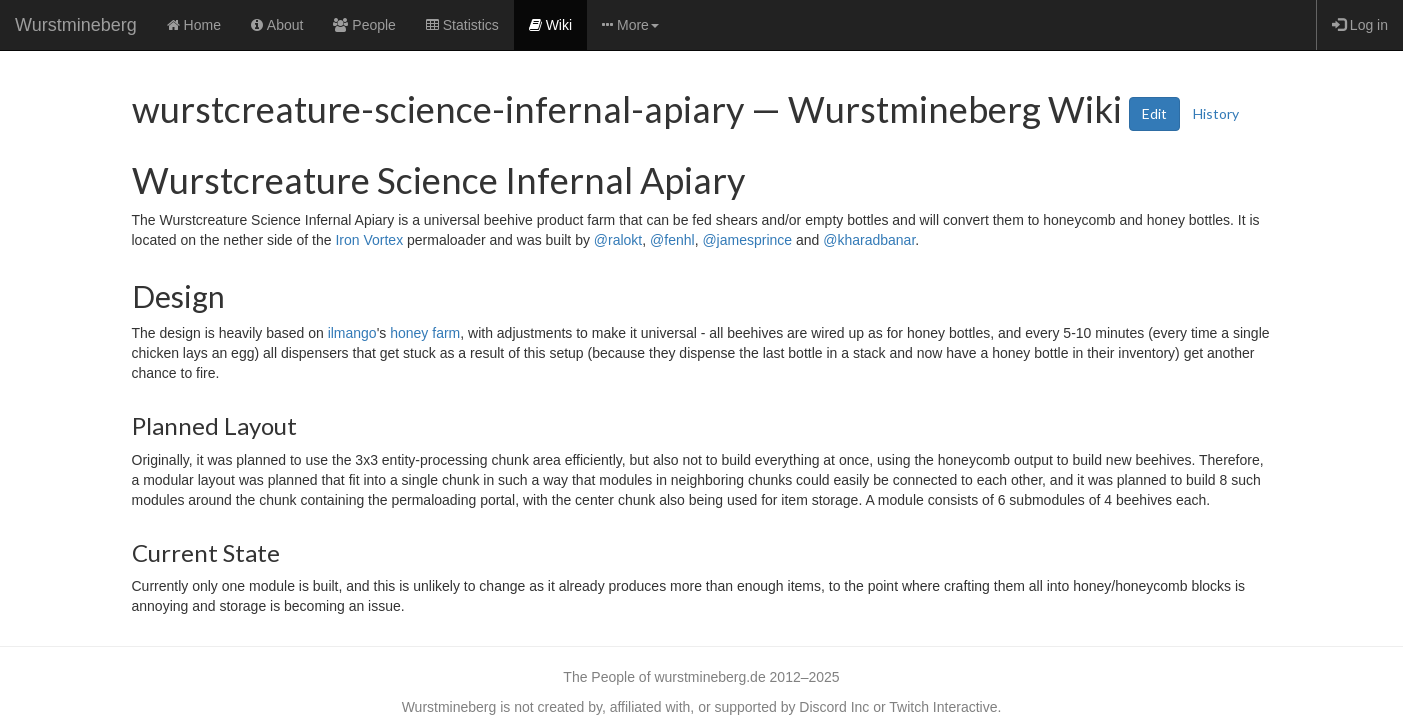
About (277, 25)
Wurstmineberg (76, 25)
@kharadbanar (869, 240)
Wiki (550, 25)
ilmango (352, 333)
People (364, 25)
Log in (1360, 25)
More (630, 25)
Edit (1154, 113)
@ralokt (618, 240)
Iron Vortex (369, 240)
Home (194, 25)
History (1216, 113)
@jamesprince (747, 240)
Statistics (462, 25)
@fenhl (672, 240)
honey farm (425, 333)
